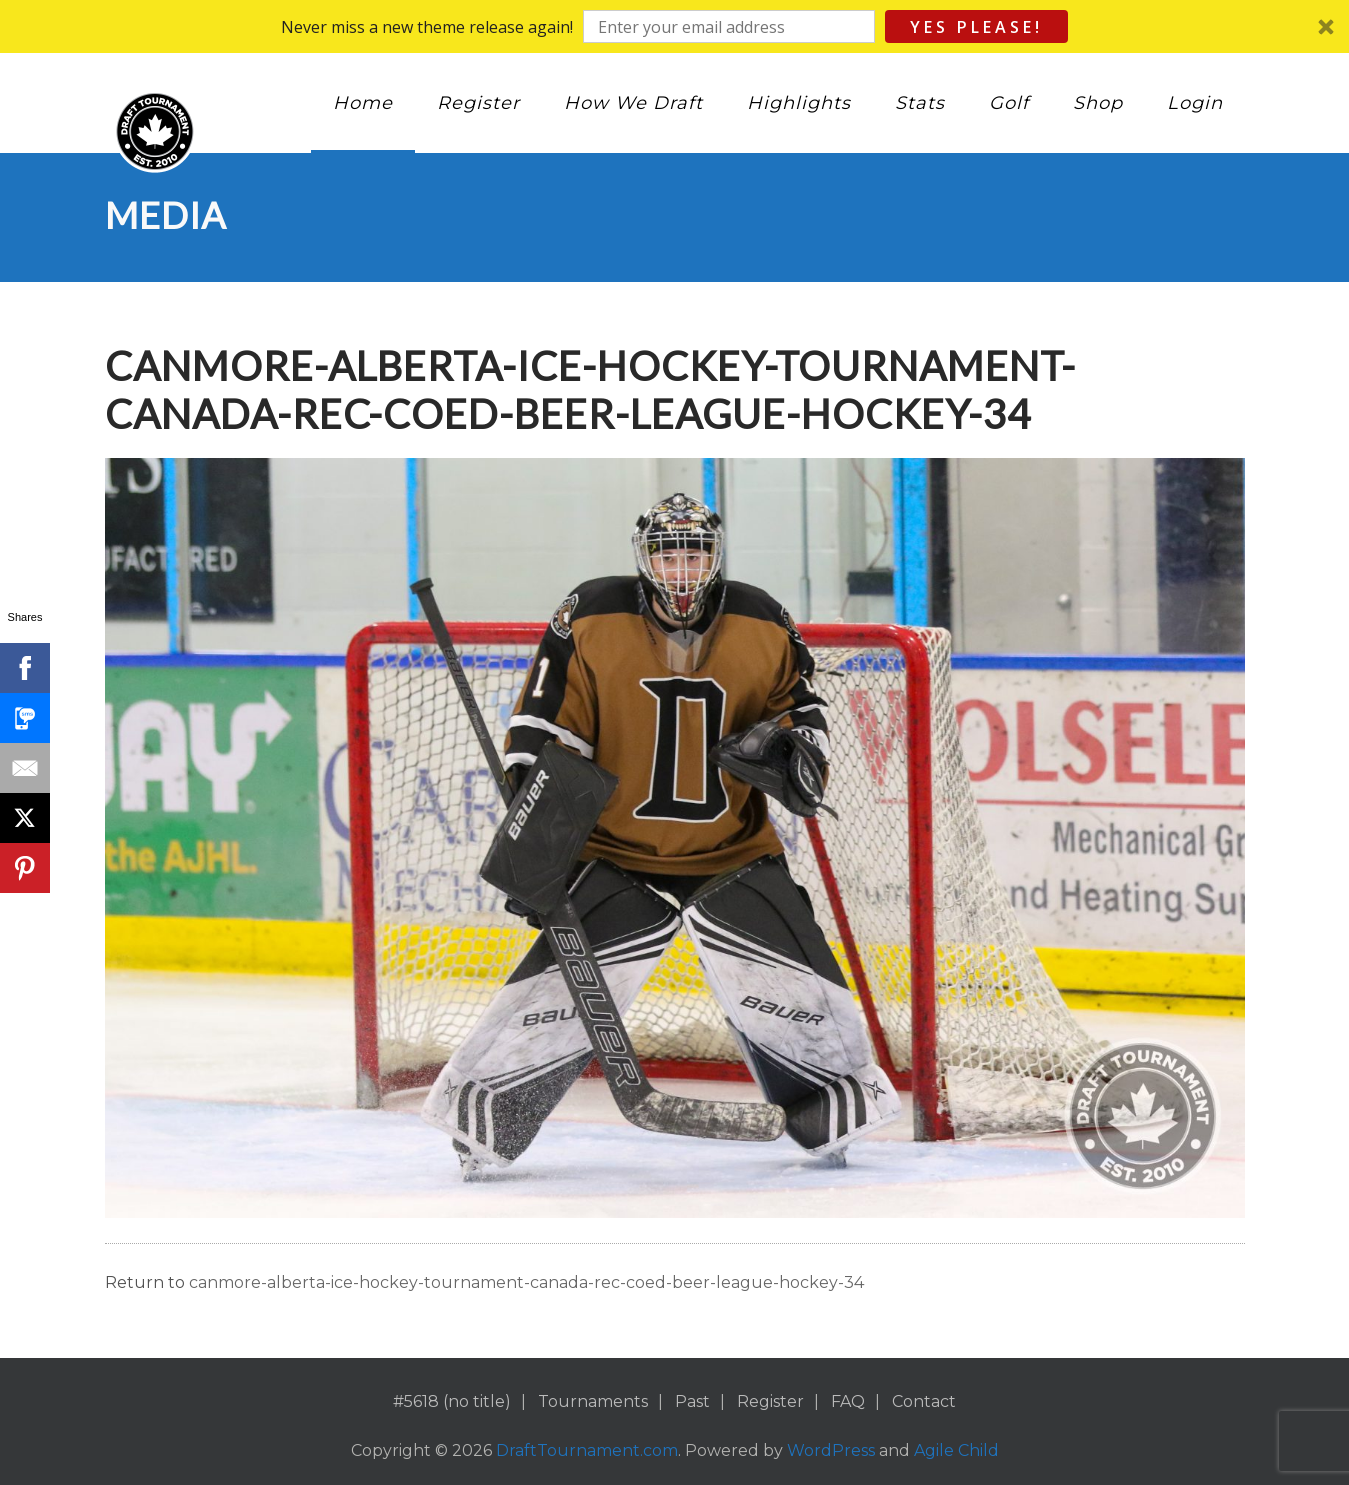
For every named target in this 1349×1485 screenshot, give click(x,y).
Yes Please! (976, 27)
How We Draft (633, 103)
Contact (924, 1401)
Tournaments (593, 1401)
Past (692, 1401)
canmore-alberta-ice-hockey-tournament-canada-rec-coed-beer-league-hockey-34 (526, 1282)
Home (363, 103)
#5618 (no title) (452, 1401)
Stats (920, 103)
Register (478, 103)
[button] (674, 26)
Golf (1009, 103)
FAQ (848, 1401)
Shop (1098, 103)
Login (1195, 103)
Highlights (799, 103)
